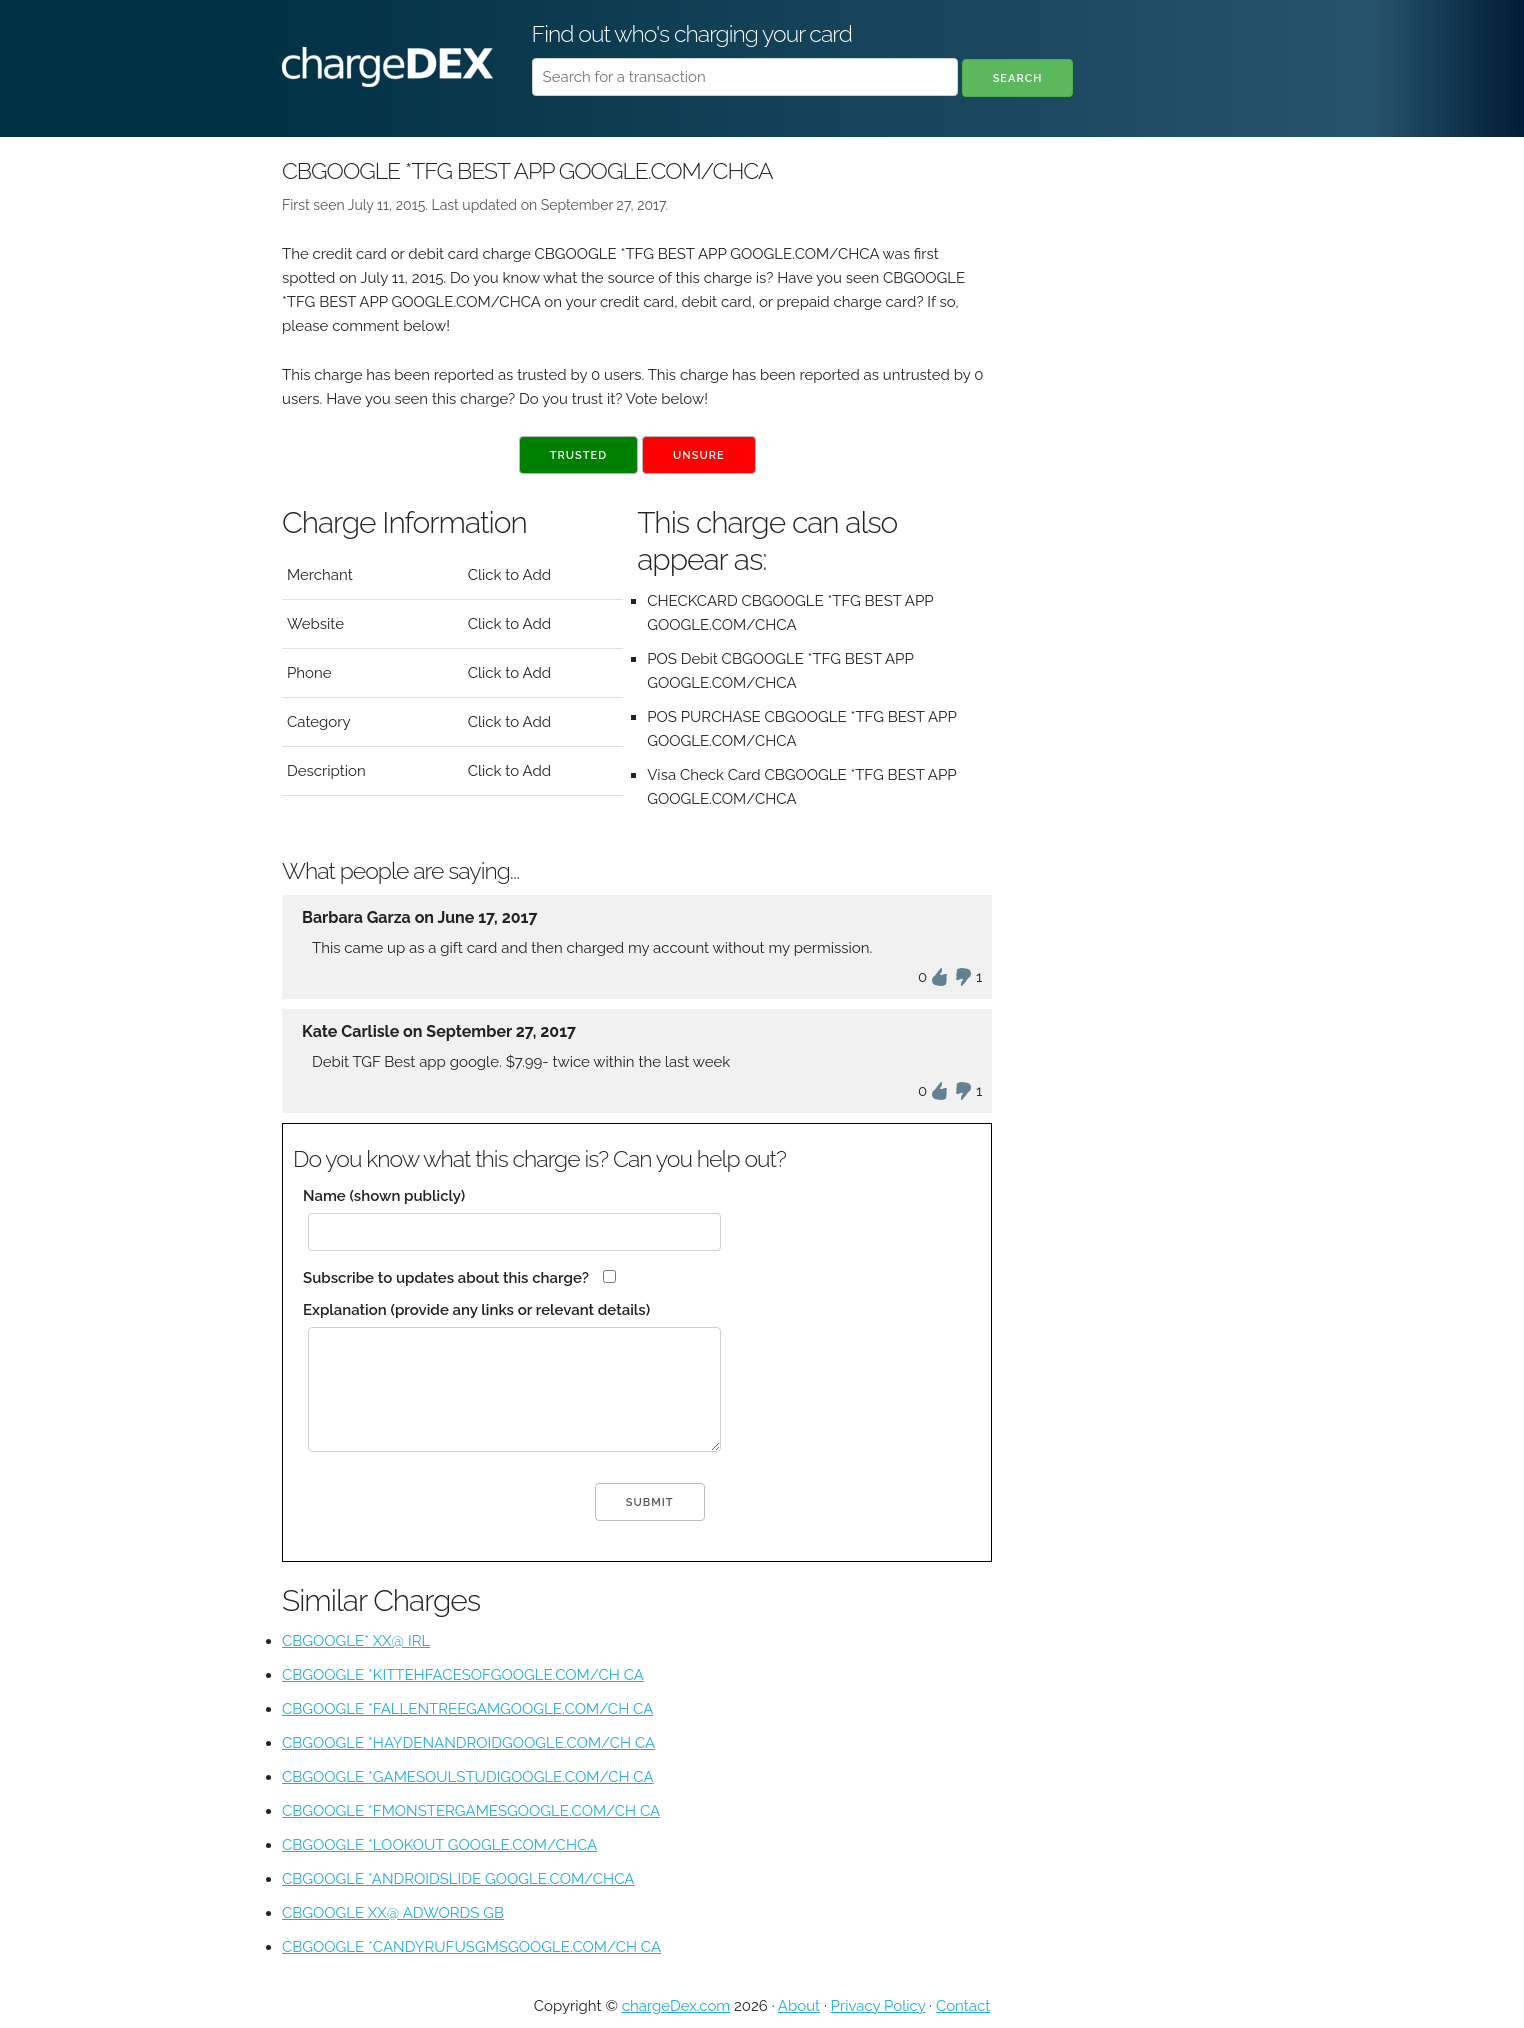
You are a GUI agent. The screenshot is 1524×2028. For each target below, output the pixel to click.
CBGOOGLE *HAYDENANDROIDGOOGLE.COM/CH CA (468, 1743)
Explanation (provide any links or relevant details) (476, 1310)
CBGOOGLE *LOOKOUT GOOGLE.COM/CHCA (439, 1845)
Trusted (578, 455)
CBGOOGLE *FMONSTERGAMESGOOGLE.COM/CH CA (471, 1811)
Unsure (699, 455)
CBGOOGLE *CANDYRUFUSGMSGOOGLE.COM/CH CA (471, 1947)
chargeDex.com (676, 2006)
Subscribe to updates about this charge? (446, 1278)
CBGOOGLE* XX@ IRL (356, 1641)
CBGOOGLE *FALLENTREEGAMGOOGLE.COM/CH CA (467, 1709)
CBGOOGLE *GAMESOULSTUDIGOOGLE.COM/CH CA (468, 1777)
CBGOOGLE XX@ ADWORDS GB (393, 1913)
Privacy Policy (878, 2006)
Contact (963, 2006)
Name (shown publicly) (384, 1196)
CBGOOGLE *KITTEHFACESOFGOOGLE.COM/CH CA (463, 1675)
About (799, 2006)
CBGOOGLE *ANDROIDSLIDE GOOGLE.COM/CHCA (458, 1879)
